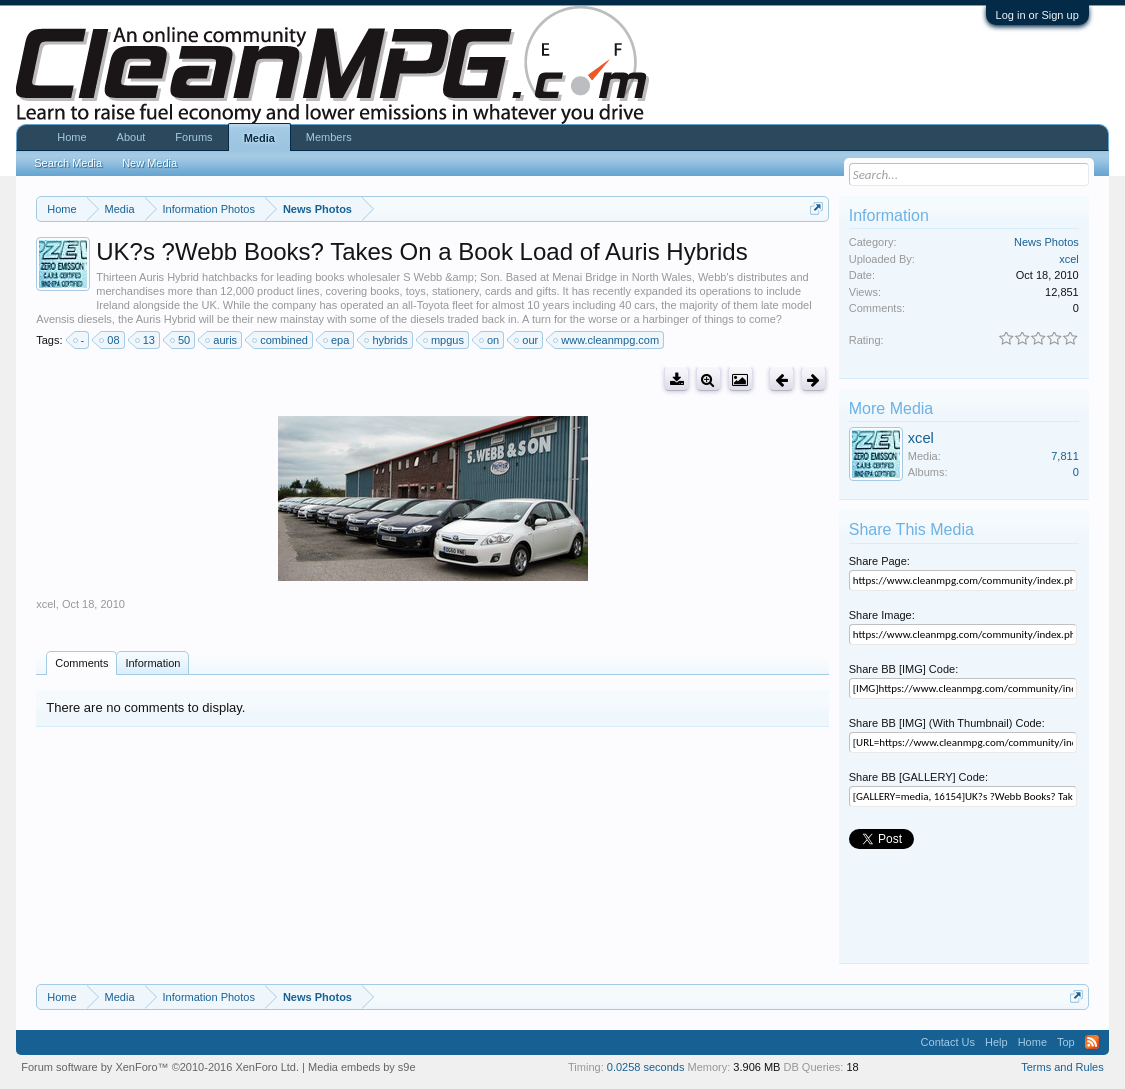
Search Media (68, 163)
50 (181, 340)
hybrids (386, 340)
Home (71, 137)
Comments (81, 663)
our (527, 340)
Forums (193, 137)
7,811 (1065, 456)
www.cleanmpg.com (607, 340)
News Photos (1046, 242)
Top (1066, 1042)
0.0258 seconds (646, 1067)
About (131, 137)
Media (259, 138)
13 (146, 340)
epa (337, 340)
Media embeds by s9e (362, 1067)
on (490, 340)
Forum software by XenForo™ (160, 1067)
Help (996, 1042)
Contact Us (948, 1042)
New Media (149, 163)
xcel (46, 604)
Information (152, 663)
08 (110, 340)
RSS (1092, 1042)
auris (222, 340)
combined (281, 340)
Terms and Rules (1062, 1067)
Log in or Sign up (1037, 15)
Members (329, 137)
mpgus (444, 340)
